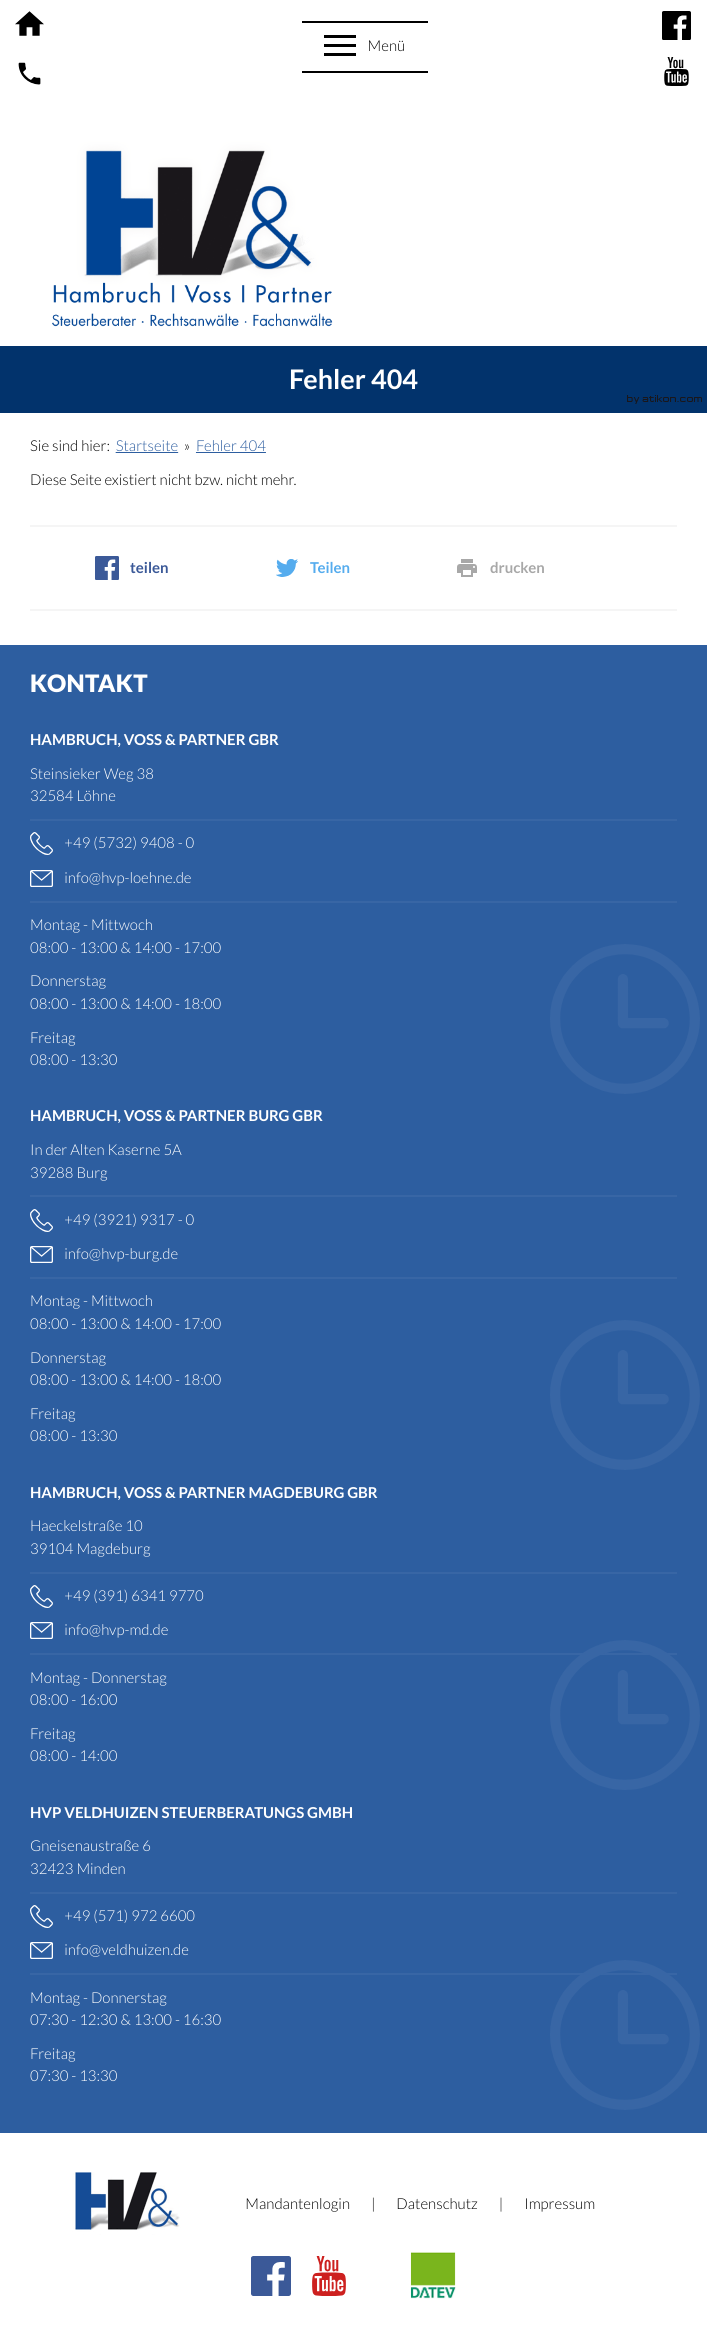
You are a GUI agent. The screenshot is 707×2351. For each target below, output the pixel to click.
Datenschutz (436, 2204)
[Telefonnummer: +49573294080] (353, 843)
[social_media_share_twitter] (354, 568)
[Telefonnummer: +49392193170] (353, 1220)
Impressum (559, 2204)
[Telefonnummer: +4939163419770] (353, 1596)
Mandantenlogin (297, 2204)
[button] (365, 47)
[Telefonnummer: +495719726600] (353, 1916)
